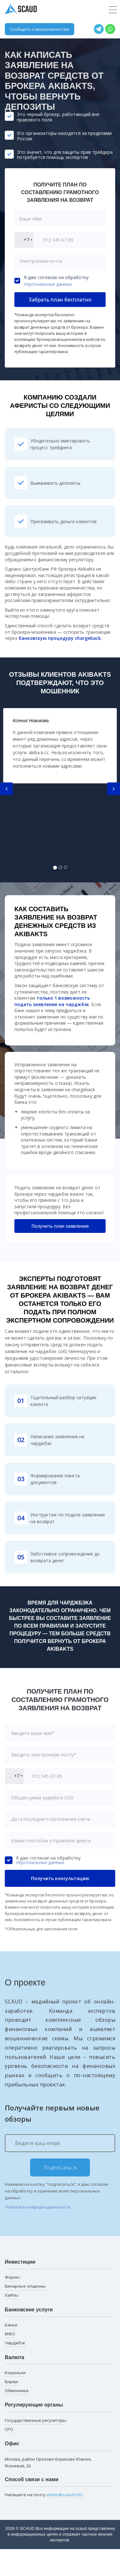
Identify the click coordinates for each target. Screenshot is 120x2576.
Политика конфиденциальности (37, 2207)
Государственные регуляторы (35, 2420)
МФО (10, 2334)
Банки (11, 2325)
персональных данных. (40, 1862)
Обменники (16, 2390)
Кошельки (15, 2372)
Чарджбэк (15, 2343)
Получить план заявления (60, 1226)
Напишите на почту (44, 2495)
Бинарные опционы (25, 2286)
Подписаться (60, 2167)
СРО (9, 2429)
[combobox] (24, 240)
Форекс (12, 2277)
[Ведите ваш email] (60, 2143)
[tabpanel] (60, 745)
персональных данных (48, 284)
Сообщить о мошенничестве (39, 29)
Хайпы (11, 2295)
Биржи (11, 2381)
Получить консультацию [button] (60, 1878)
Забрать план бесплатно (60, 299)
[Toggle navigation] (113, 10)
